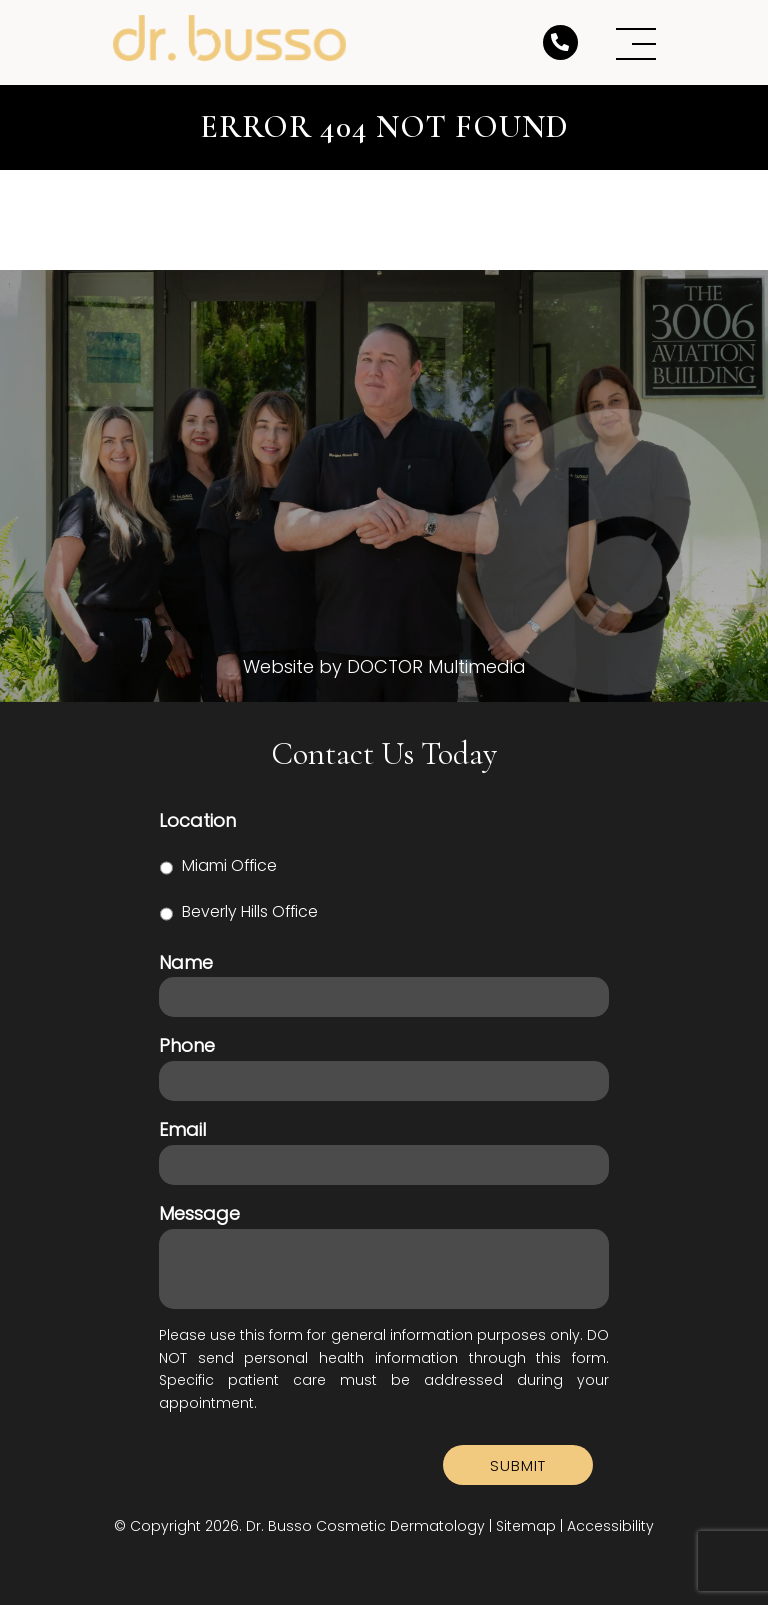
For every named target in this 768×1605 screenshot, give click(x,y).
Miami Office (229, 865)
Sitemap (526, 1526)
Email (182, 1129)
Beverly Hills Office (250, 911)
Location (197, 820)
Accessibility (610, 1526)
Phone (187, 1045)
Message (199, 1213)
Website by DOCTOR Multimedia (384, 667)
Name (186, 962)
